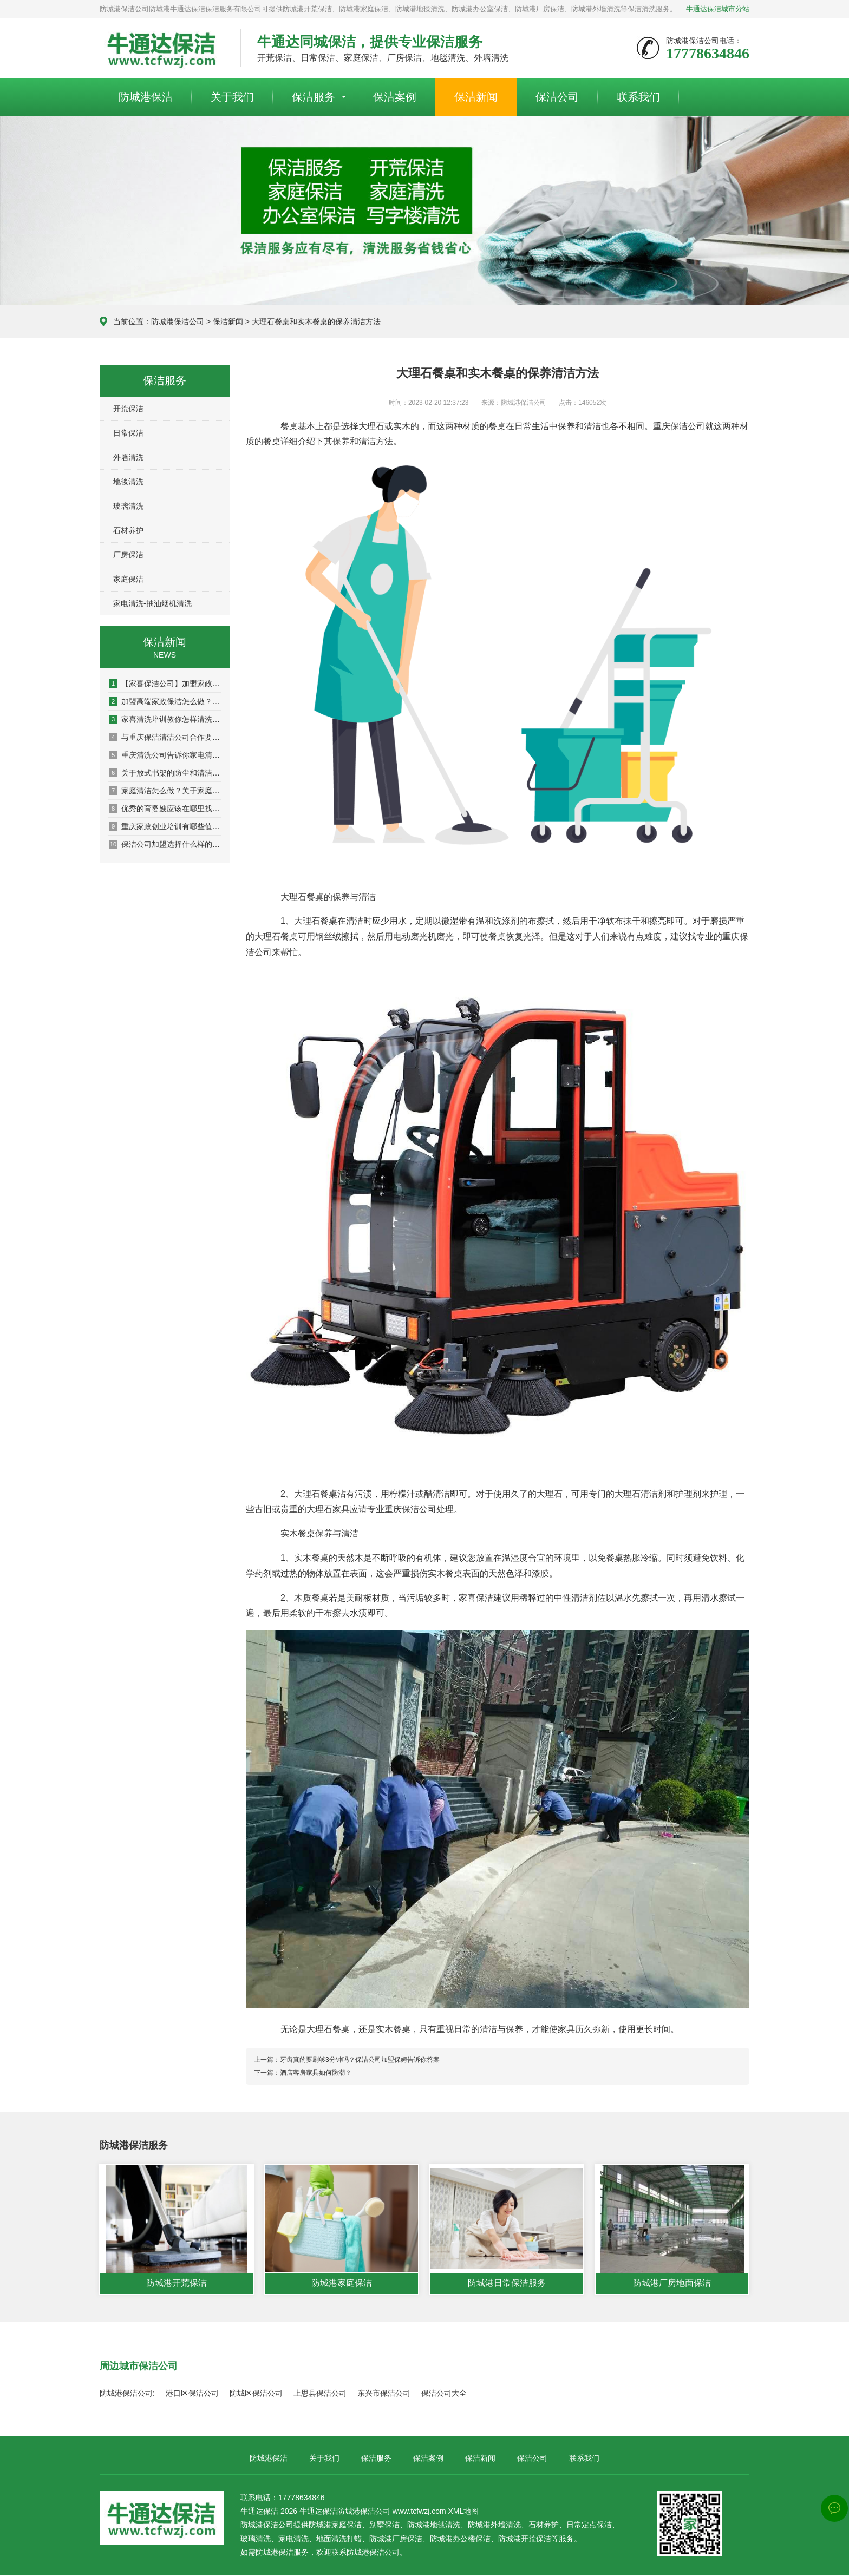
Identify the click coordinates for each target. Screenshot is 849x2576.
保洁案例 (394, 97)
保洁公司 (557, 97)
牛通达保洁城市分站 (717, 9)
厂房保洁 (128, 554)
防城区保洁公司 (256, 2393)
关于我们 (232, 97)
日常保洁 (128, 433)
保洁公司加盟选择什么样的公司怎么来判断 (165, 844)
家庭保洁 (128, 579)
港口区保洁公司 (192, 2393)
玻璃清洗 (128, 506)
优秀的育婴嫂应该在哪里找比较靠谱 (165, 808)
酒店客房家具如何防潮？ (315, 2072)
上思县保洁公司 (320, 2393)
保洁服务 (313, 97)
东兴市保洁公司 (383, 2393)
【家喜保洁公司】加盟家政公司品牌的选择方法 (165, 683)
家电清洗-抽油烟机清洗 (152, 603)
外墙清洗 (128, 457)
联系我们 (638, 97)
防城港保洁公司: (127, 2393)
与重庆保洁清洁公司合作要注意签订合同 (165, 737)
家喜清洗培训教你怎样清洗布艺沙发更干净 (165, 719)
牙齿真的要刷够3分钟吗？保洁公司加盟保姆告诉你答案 (360, 2060)
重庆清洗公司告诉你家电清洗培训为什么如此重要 (165, 755)
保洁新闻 (476, 97)
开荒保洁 (128, 408)
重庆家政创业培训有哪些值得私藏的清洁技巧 (165, 826)
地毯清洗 (128, 481)
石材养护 (128, 530)
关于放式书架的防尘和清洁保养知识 (165, 772)
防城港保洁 (146, 97)
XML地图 (463, 2511)
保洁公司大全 (444, 2393)
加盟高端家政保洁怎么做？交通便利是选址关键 (165, 701)
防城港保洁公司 (177, 321)
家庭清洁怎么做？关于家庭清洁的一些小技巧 (165, 790)
